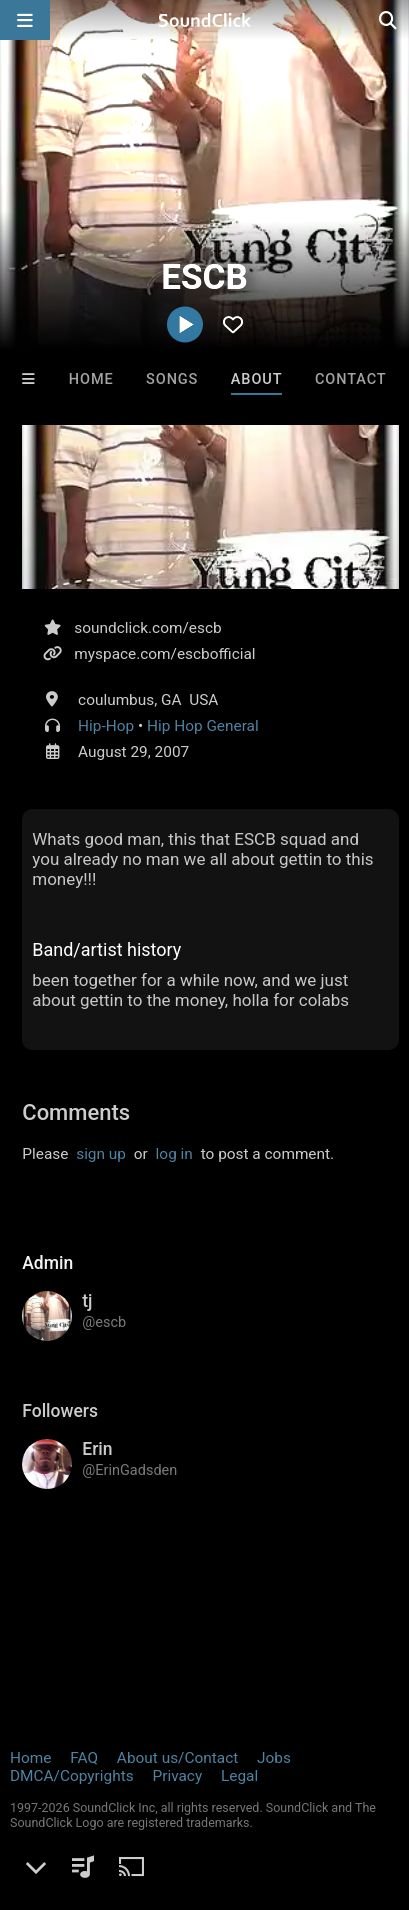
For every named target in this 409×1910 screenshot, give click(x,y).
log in (174, 1154)
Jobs (274, 1758)
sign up (101, 1154)
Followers (60, 1411)
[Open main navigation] (25, 20)
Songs (172, 379)
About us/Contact (177, 1758)
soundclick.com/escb (147, 628)
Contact (351, 379)
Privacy (177, 1776)
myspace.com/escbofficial (164, 654)
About (257, 379)
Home (91, 379)
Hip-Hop (106, 726)
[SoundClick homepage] (205, 20)
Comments (76, 1112)
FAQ (84, 1758)
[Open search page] (389, 20)
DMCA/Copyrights (72, 1776)
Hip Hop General (203, 726)
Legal (239, 1776)
